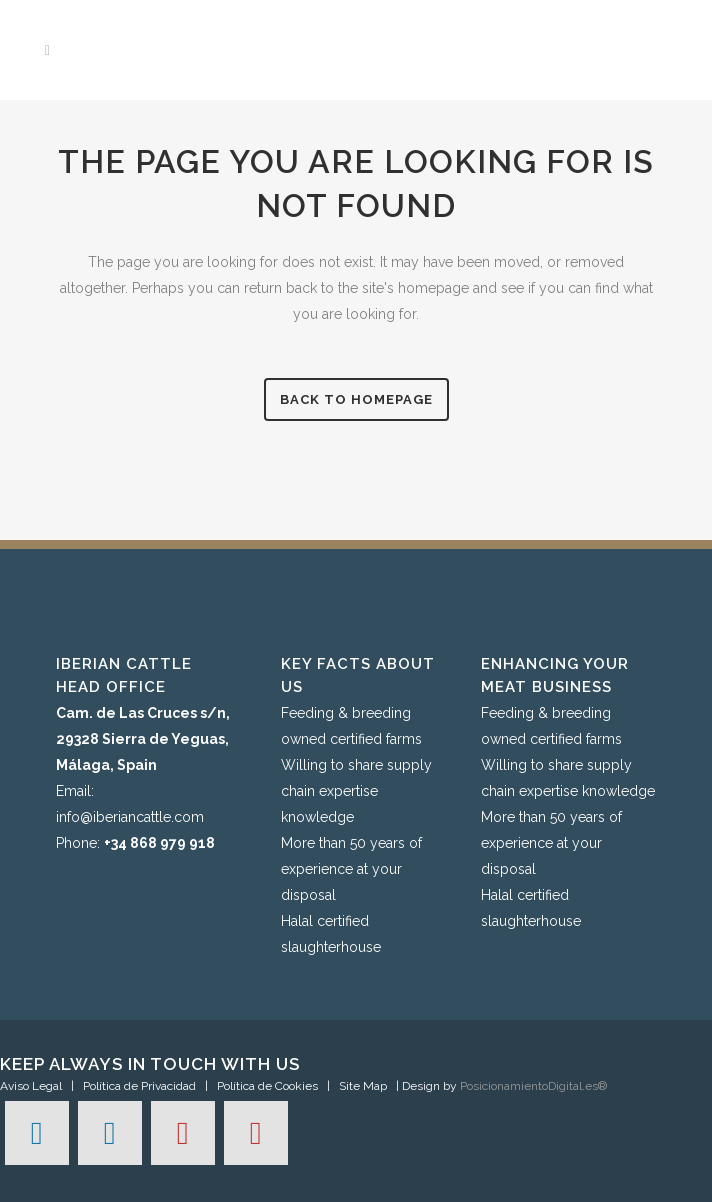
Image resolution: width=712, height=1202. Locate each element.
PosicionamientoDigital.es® (533, 1086)
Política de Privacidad (139, 1086)
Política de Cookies (267, 1086)
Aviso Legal (31, 1086)
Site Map (363, 1086)
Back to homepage (356, 399)
